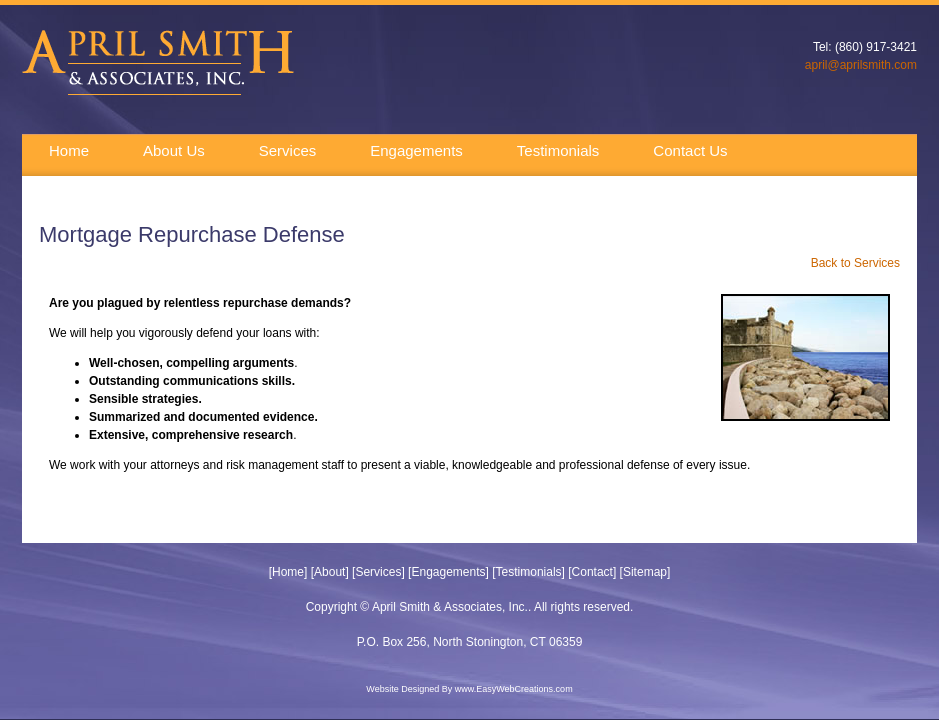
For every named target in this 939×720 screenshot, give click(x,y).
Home (69, 150)
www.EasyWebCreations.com (514, 689)
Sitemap (645, 572)
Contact (592, 572)
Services (288, 150)
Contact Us (690, 150)
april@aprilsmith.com (861, 65)
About (329, 572)
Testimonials (558, 150)
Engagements (416, 150)
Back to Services (855, 263)
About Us (174, 150)
